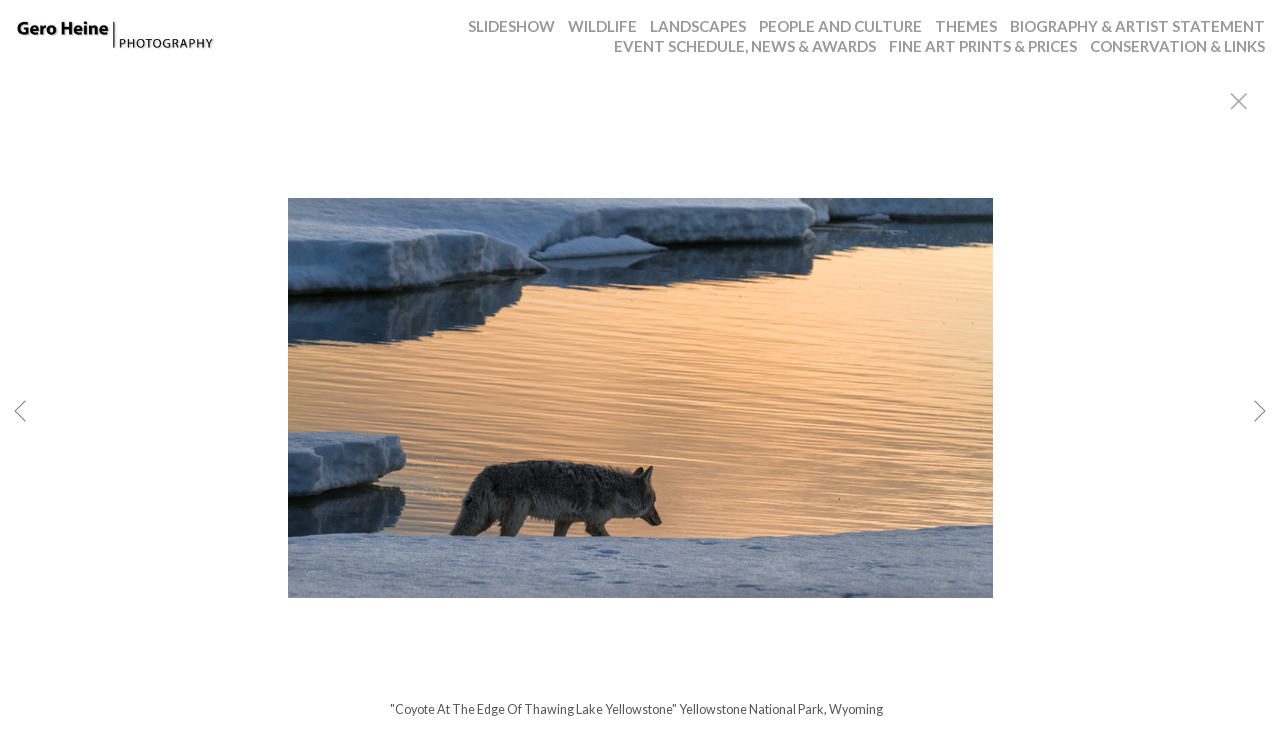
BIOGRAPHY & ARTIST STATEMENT (1137, 26)
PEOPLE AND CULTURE (840, 26)
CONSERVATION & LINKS (1177, 46)
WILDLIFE (602, 26)
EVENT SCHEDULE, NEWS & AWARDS (745, 46)
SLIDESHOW (511, 26)
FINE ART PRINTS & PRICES (983, 46)
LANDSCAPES (698, 26)
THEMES (966, 26)
